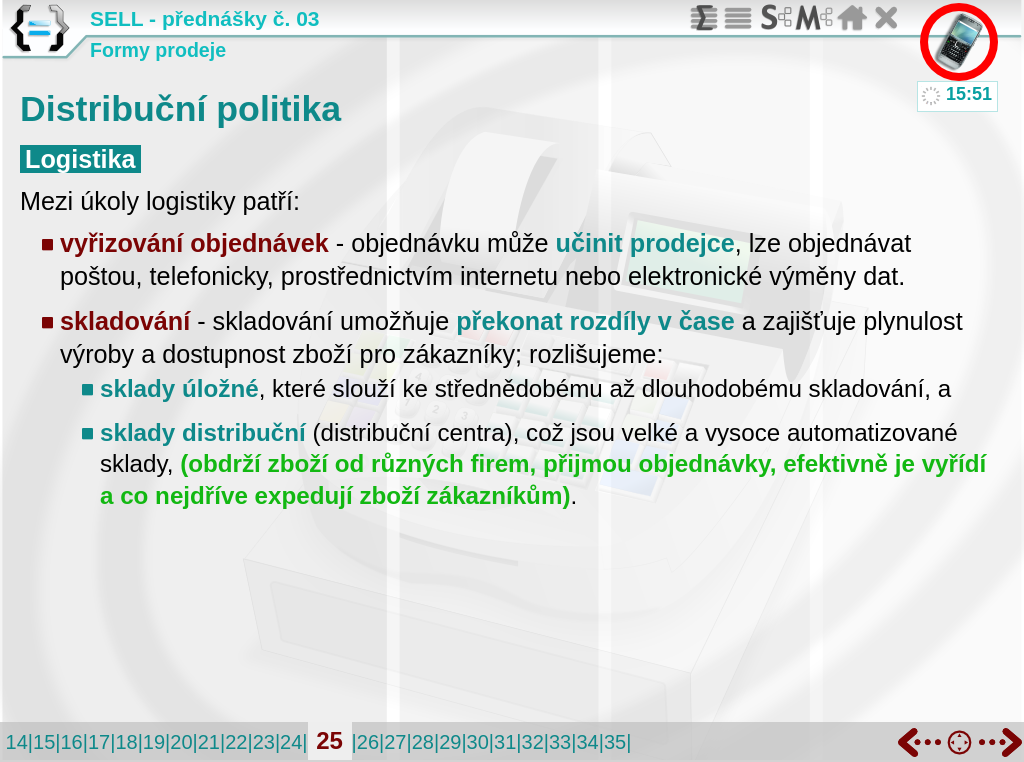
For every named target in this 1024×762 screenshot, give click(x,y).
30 (478, 742)
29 (450, 742)
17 (99, 742)
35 (615, 742)
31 (505, 742)
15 (44, 742)
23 (264, 742)
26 (368, 742)
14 (17, 742)
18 (126, 742)
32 (533, 742)
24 (291, 742)
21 (209, 742)
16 (71, 742)
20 (181, 742)
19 (154, 742)
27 (395, 742)
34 (587, 742)
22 (236, 742)
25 (329, 740)
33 (560, 742)
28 (423, 742)
